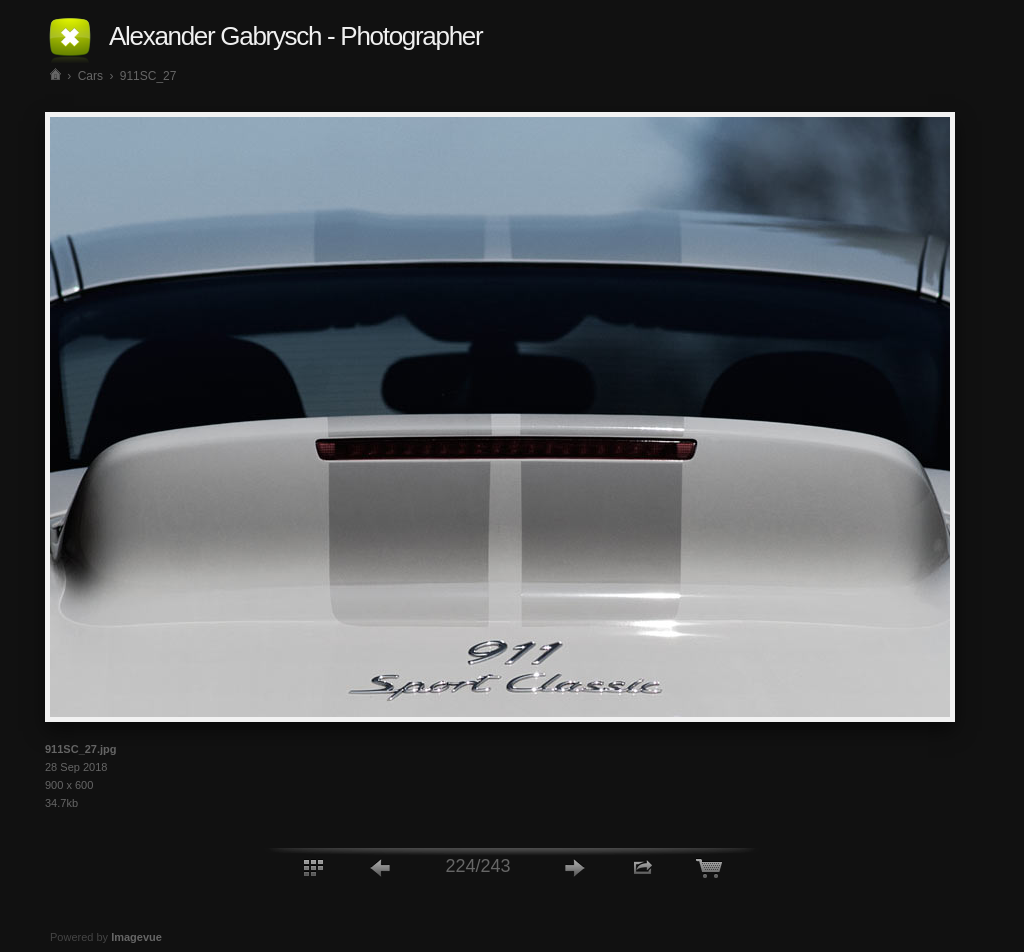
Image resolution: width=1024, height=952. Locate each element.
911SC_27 (148, 76)
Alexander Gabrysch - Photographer (295, 36)
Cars (90, 76)
